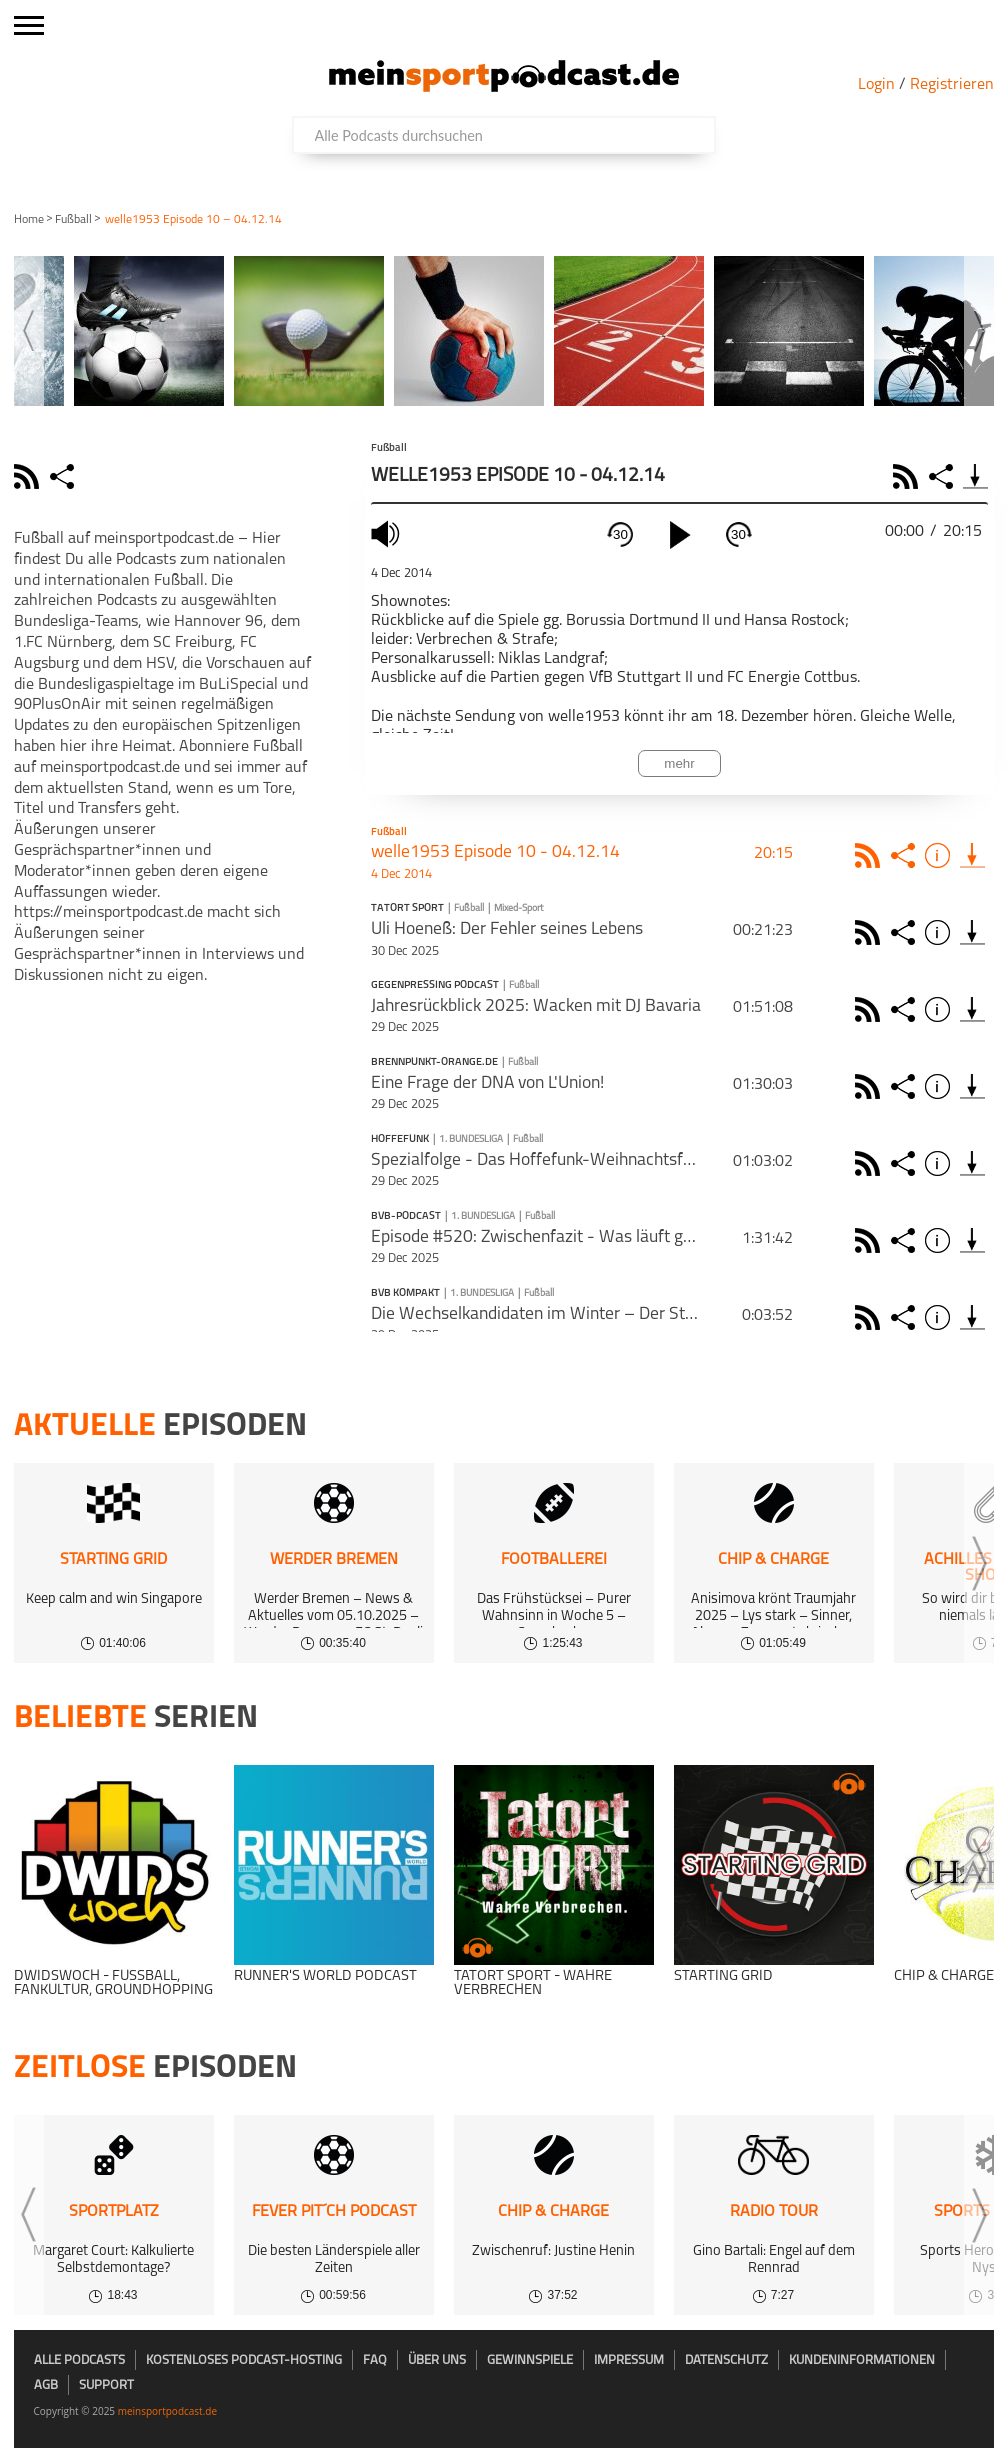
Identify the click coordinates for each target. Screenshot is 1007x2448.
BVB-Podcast (406, 1217)
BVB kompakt (405, 1294)
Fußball (73, 220)
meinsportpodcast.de (167, 2411)
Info (940, 855)
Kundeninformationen (862, 2360)
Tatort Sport (407, 909)
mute (388, 533)
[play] (680, 535)
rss (29, 476)
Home (29, 220)
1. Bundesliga (471, 1139)
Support (106, 2385)
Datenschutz (726, 2360)
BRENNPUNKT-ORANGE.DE (434, 1063)
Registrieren (952, 85)
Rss (870, 855)
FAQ (375, 2360)
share (64, 476)
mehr (679, 763)
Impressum (629, 2360)
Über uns (437, 2360)
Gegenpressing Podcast (435, 986)
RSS (908, 476)
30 (620, 534)
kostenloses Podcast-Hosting (244, 2360)
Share (943, 476)
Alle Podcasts (79, 2360)
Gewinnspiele (530, 2360)
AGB (46, 2385)
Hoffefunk (400, 1140)
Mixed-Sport (518, 908)
